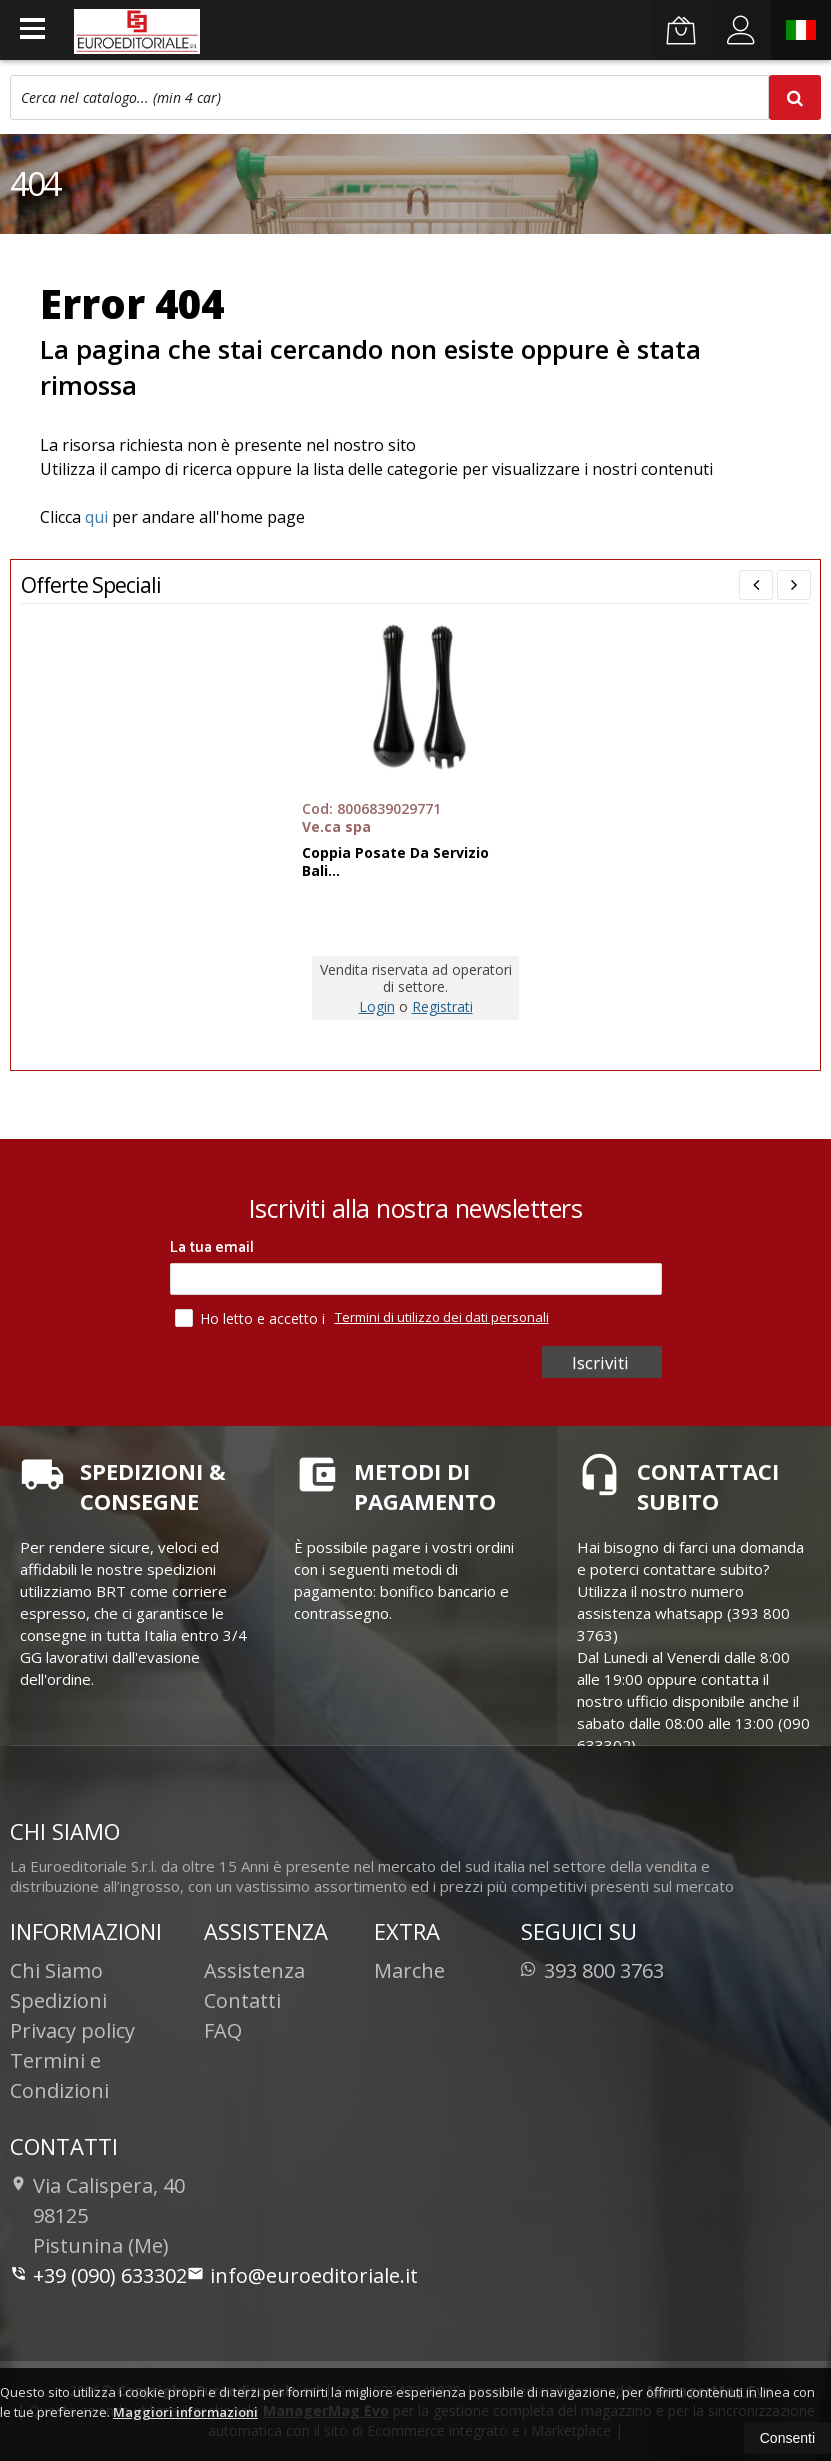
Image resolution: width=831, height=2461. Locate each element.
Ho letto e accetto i (252, 1318)
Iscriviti (603, 1362)
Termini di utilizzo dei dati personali (442, 1317)
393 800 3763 (592, 1970)
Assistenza (254, 1970)
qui (96, 517)
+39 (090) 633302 (98, 2275)
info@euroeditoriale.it (302, 2275)
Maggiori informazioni (185, 2412)
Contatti (242, 2000)
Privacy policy (72, 2030)
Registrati (442, 1006)
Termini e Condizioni (59, 2075)
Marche (409, 1970)
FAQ (223, 2030)
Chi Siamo (56, 1970)
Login (377, 1006)
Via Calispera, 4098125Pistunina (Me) (97, 2215)
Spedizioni (58, 2000)
